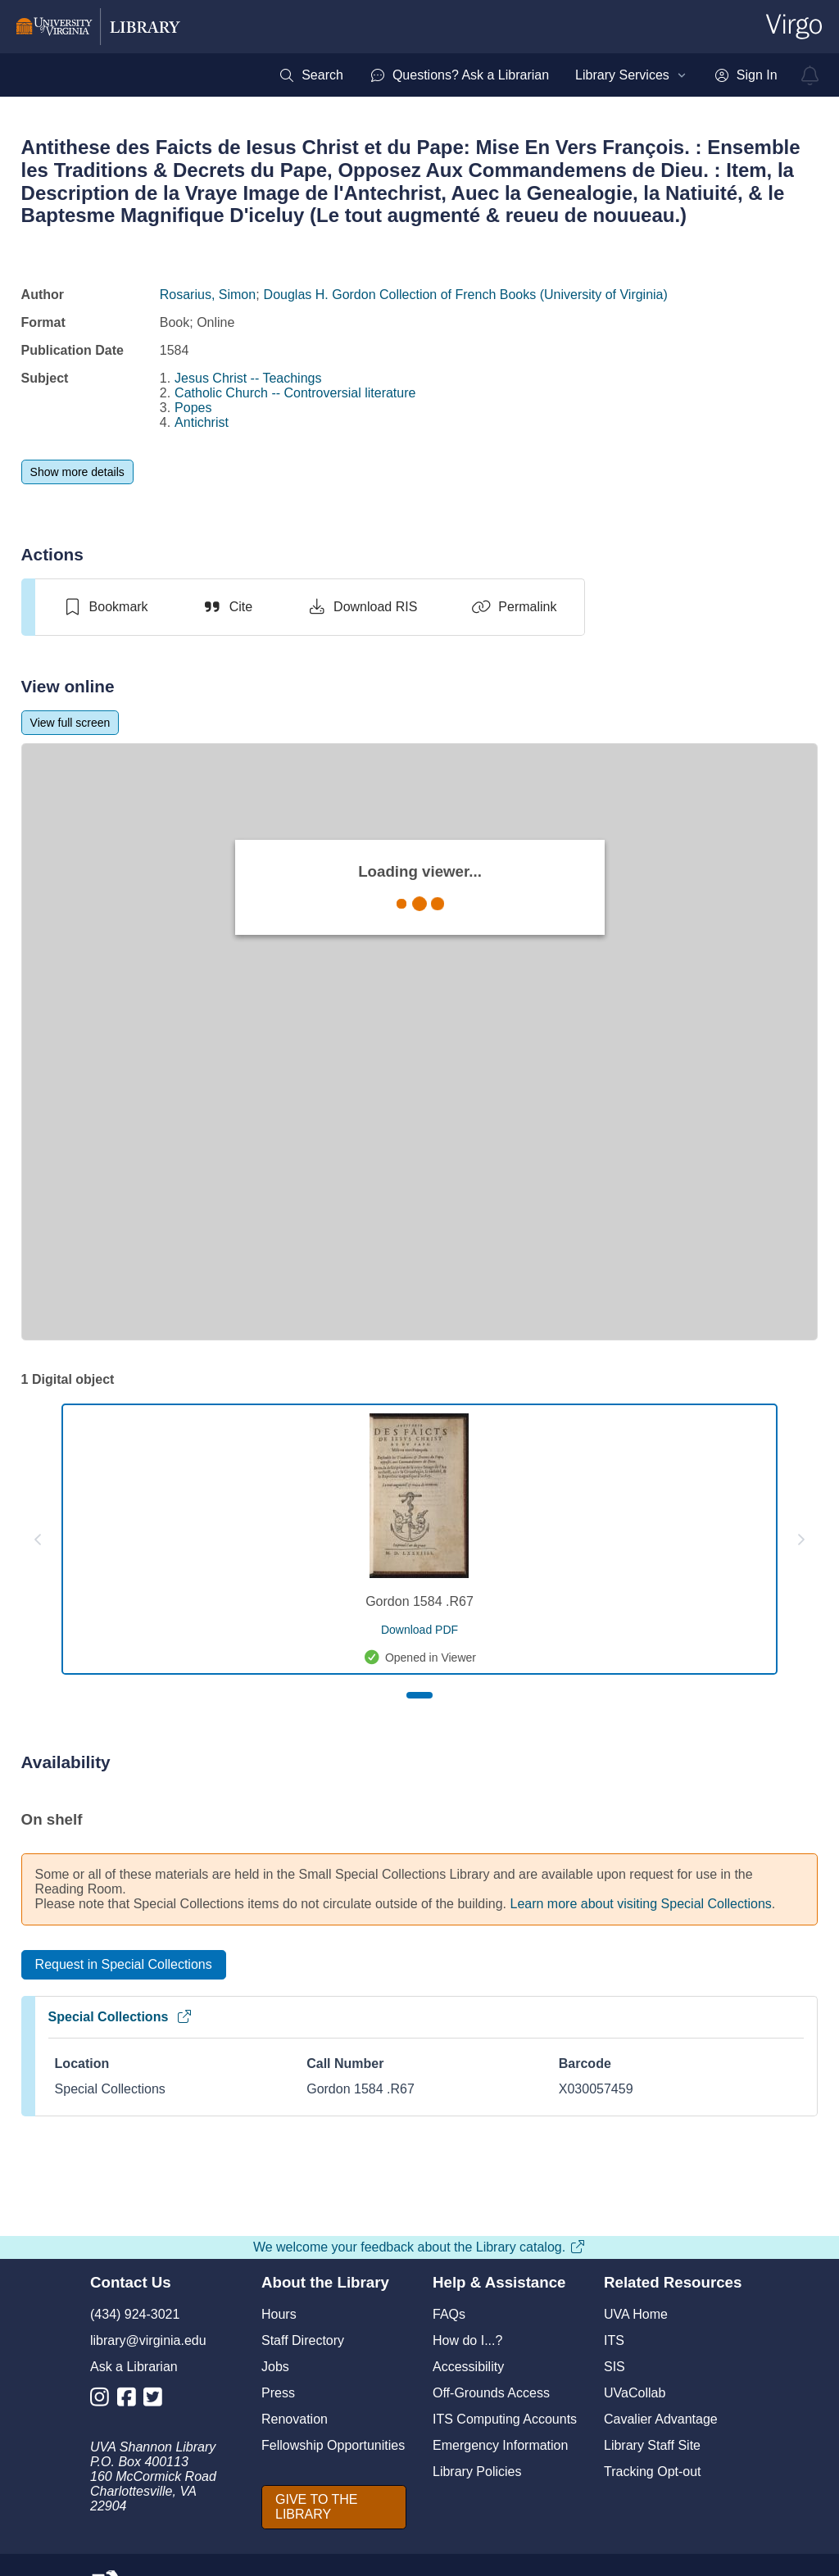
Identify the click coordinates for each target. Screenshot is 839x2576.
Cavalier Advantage (661, 2419)
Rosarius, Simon (208, 295)
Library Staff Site (652, 2445)
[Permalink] (513, 607)
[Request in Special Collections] (123, 1965)
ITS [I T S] (614, 2340)
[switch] (105, 607)
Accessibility (468, 2367)
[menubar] (528, 75)
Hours (279, 2314)
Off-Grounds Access (491, 2393)
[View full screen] (70, 722)
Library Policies (477, 2471)
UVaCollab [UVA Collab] (634, 2393)
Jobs (275, 2367)
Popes (193, 408)
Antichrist (202, 422)
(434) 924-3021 (134, 2314)
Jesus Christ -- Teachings (248, 378)
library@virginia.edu (148, 2340)
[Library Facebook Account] (130, 2400)
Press (278, 2393)
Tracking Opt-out (652, 2471)
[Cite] (227, 607)
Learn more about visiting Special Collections (641, 1904)
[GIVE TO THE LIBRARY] (333, 2507)
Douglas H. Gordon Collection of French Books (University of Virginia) (466, 295)
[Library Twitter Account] (156, 2400)
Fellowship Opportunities (333, 2445)
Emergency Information (500, 2445)
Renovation (294, 2419)
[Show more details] (77, 472)
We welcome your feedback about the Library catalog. (419, 2247)
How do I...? (467, 2340)
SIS (614, 2367)
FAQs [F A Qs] (449, 2314)
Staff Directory (302, 2340)
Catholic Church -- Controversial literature (295, 393)
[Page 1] (419, 1695)
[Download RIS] (362, 607)
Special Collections (120, 2017)
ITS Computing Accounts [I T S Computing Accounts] (505, 2419)
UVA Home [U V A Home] (636, 2314)
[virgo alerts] (810, 75)
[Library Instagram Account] (103, 2400)
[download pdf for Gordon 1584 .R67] (419, 1629)
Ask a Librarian (134, 2367)
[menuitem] (311, 75)
